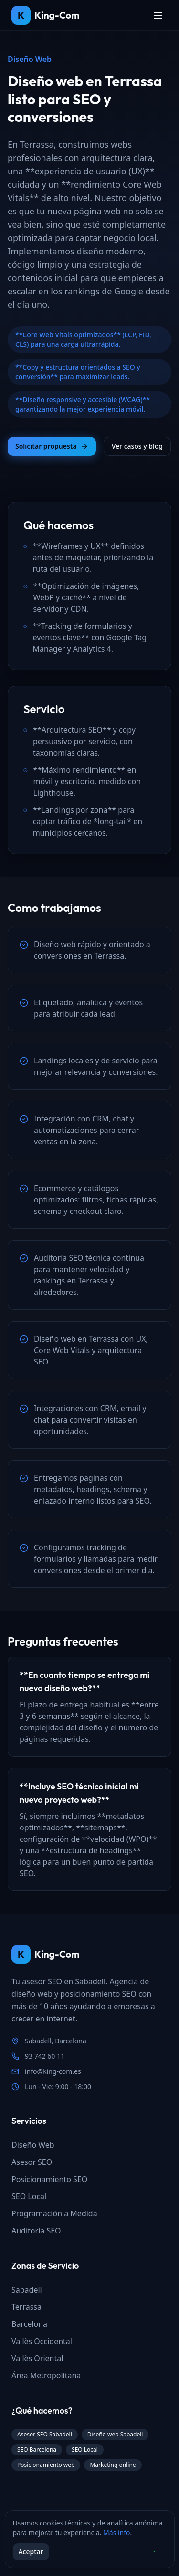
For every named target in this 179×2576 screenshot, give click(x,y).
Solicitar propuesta (51, 446)
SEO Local (28, 2196)
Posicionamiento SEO (49, 2179)
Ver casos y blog (137, 446)
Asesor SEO (31, 2162)
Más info (116, 2532)
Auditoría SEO (36, 2230)
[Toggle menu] (158, 15)
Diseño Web (32, 2145)
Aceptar (30, 2551)
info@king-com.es (53, 2071)
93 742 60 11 (44, 2056)
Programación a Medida (54, 2213)
